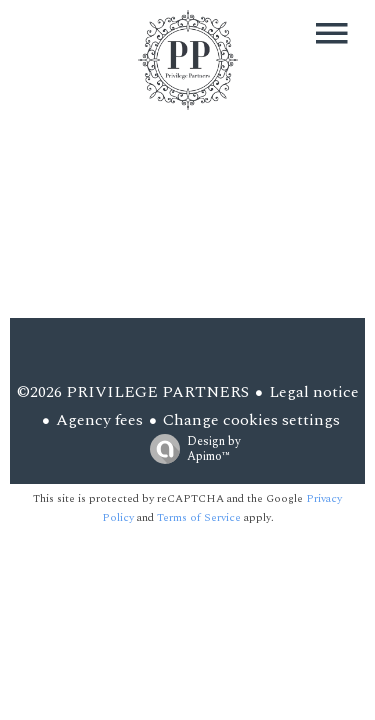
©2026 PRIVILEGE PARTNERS (133, 392)
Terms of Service (199, 517)
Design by (190, 448)
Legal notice (314, 392)
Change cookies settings (251, 420)
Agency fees (99, 420)
